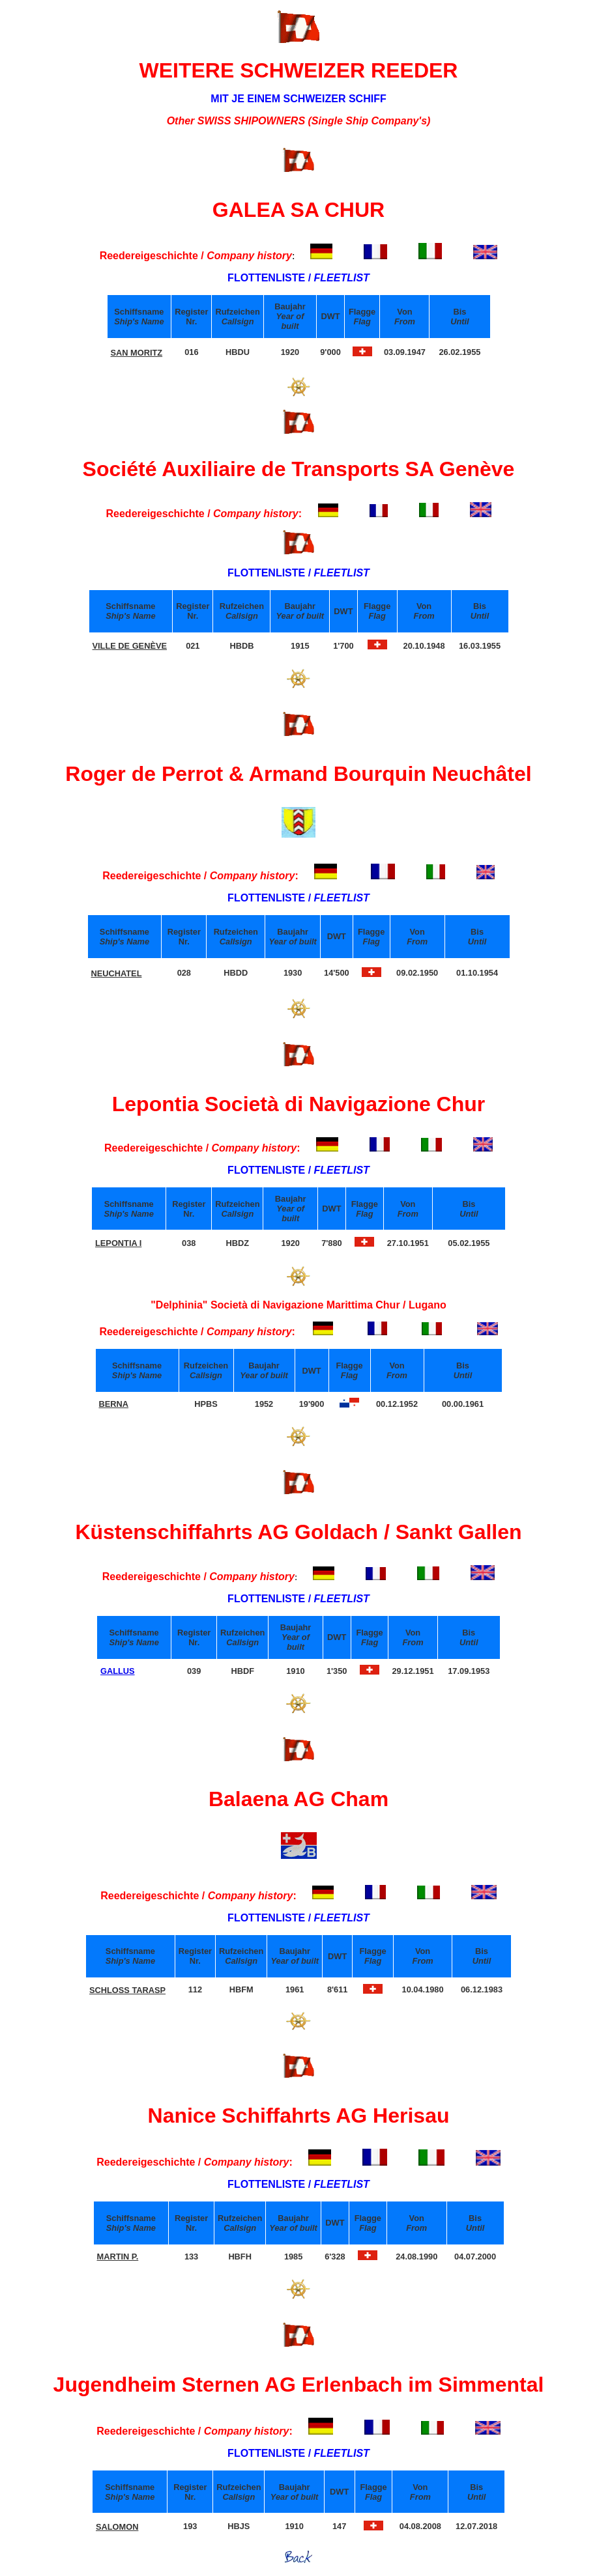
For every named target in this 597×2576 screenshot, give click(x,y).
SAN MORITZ (137, 353)
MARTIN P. (118, 2256)
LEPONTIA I (118, 1243)
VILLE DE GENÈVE (130, 646)
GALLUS (117, 1671)
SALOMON (117, 2527)
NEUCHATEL (116, 973)
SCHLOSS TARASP (127, 1990)
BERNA (114, 1404)
